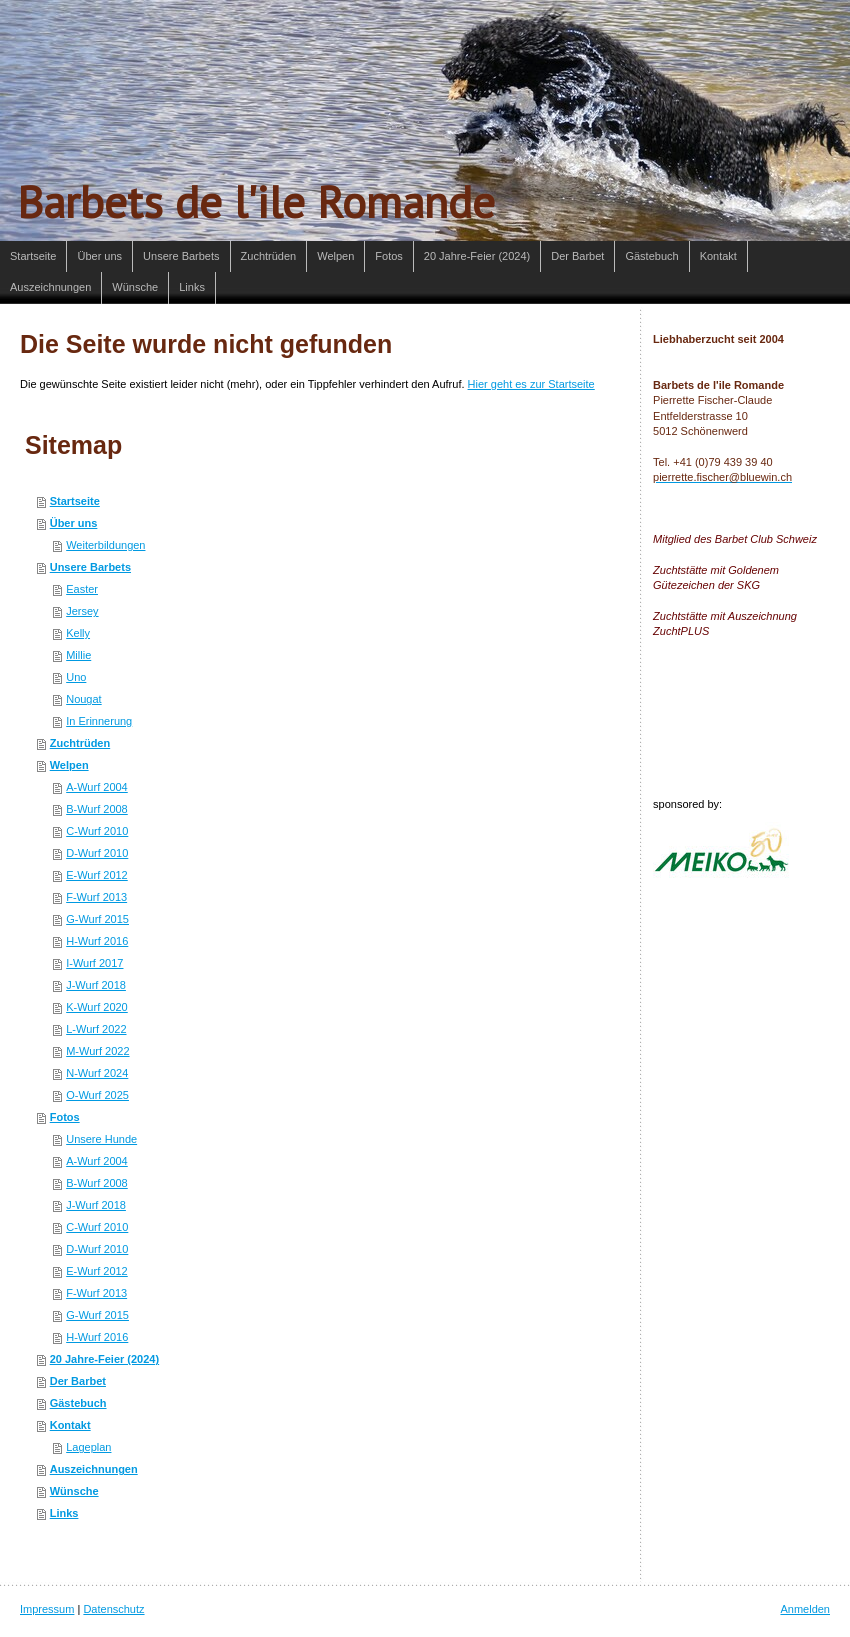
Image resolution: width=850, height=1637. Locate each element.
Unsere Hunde (101, 1139)
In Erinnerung (99, 721)
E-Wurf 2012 (97, 875)
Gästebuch (78, 1403)
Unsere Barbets (90, 567)
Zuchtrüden (80, 743)
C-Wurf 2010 (97, 831)
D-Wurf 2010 (97, 853)
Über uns (74, 523)
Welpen (69, 765)
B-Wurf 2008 (97, 809)
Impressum (47, 1609)
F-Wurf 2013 (96, 897)
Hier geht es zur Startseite (531, 384)
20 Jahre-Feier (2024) (104, 1359)
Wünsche (74, 1491)
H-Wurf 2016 (97, 941)
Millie (78, 655)
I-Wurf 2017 (94, 963)
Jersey (82, 611)
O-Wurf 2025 (97, 1095)
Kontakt (70, 1425)
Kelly (78, 633)
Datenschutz (113, 1609)
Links (64, 1513)
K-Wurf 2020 (97, 1007)
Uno (76, 677)
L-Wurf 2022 (96, 1029)
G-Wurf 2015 (97, 919)
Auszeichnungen (94, 1469)
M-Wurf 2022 (97, 1051)
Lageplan (88, 1447)
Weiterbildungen (105, 545)
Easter (82, 589)
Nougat (83, 699)
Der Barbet (78, 1381)
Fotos (65, 1117)
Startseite (75, 501)
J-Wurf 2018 (96, 985)
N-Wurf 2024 (97, 1073)
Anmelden (805, 1609)
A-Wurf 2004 (97, 787)
